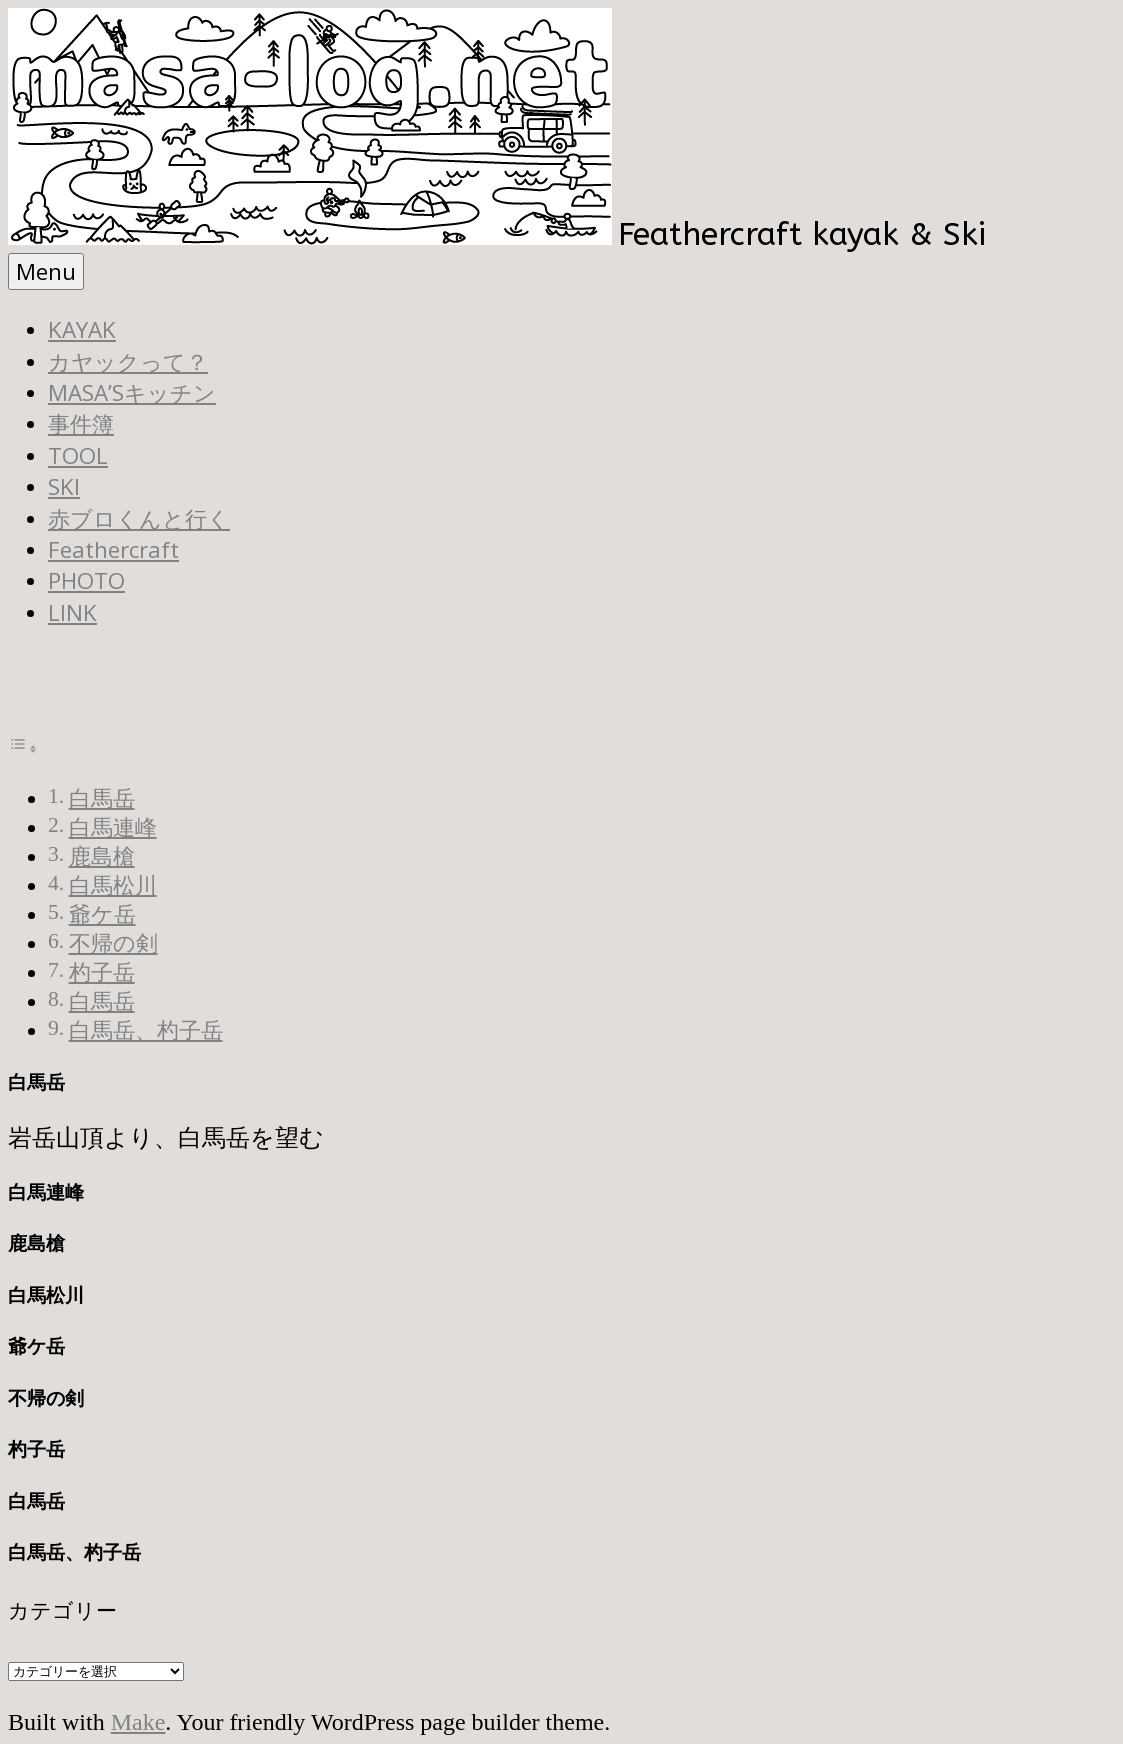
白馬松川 (113, 886)
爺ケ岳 (102, 915)
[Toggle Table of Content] (23, 746)
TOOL (78, 455)
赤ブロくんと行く (139, 518)
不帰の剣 (113, 944)
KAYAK (82, 329)
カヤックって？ (128, 361)
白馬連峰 (113, 828)
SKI (64, 486)
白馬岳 (102, 799)
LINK (72, 612)
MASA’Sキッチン (132, 392)
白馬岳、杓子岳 (146, 1031)
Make (138, 1722)
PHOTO (86, 580)
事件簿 (81, 423)
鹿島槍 (102, 857)
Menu (46, 271)
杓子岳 (102, 973)
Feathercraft (113, 549)
